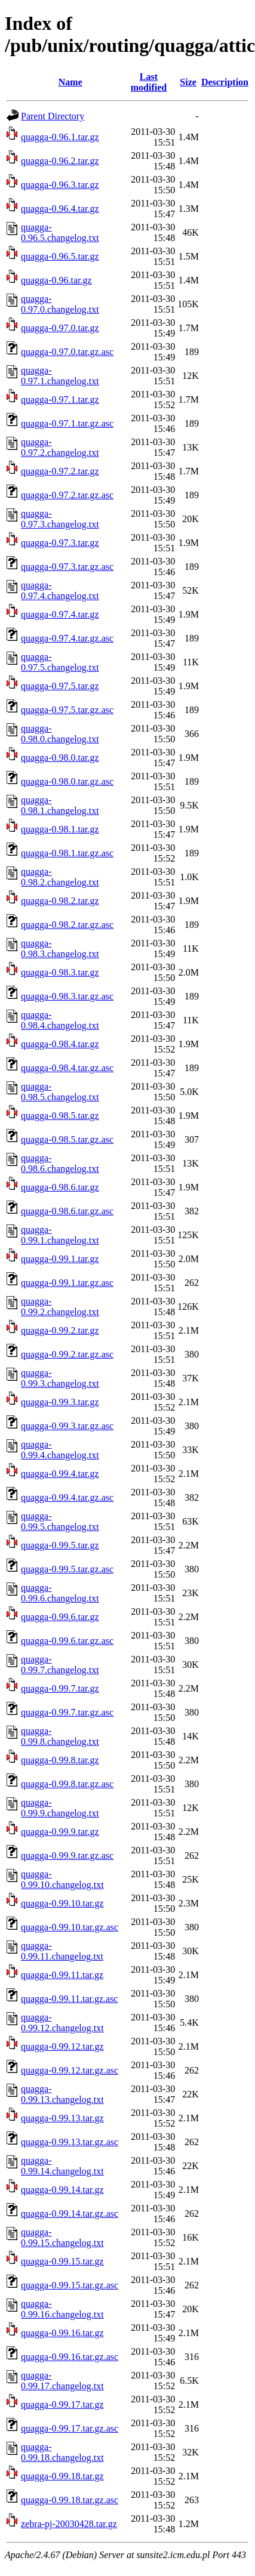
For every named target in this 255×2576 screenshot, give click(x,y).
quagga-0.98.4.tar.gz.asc (67, 1068)
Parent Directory (52, 116)
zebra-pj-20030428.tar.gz (69, 2524)
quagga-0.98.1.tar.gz (60, 829)
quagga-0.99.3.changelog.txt (60, 1378)
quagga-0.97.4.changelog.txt (60, 590)
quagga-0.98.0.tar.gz (60, 757)
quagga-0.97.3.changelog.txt (60, 518)
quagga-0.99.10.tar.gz (62, 1903)
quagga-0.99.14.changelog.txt (62, 2165)
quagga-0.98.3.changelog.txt (60, 948)
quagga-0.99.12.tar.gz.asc (69, 2070)
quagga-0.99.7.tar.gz (60, 1688)
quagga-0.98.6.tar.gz (60, 1187)
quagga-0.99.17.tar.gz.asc (69, 2428)
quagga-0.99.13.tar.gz (62, 2118)
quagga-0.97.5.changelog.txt (60, 662)
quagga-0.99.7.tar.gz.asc (67, 1712)
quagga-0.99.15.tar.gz (62, 2261)
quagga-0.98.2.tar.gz (60, 901)
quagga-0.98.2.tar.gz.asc (67, 925)
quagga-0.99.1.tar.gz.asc (67, 1283)
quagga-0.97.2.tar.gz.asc (67, 495)
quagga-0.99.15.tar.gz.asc (69, 2285)
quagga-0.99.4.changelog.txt (60, 1449)
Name (70, 82)
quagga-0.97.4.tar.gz (60, 614)
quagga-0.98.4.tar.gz (60, 1044)
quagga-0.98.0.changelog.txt (60, 733)
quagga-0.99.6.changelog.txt (60, 1592)
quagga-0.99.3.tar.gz (60, 1402)
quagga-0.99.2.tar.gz (60, 1330)
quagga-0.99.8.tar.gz (60, 1760)
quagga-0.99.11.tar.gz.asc (69, 1999)
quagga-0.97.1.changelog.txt (60, 375)
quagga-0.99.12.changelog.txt (62, 2022)
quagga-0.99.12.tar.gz (62, 2046)
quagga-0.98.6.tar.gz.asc (67, 1211)
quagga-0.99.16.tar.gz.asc (69, 2357)
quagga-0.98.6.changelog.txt (60, 1163)
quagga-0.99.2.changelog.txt (60, 1306)
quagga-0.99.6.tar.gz (60, 1617)
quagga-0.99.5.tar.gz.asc (67, 1569)
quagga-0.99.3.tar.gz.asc (67, 1426)
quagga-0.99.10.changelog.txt (62, 1879)
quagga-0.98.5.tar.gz (60, 1115)
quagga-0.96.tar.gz (56, 280)
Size (188, 82)
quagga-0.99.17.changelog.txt (62, 2380)
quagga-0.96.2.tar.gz (60, 161)
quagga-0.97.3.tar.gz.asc (67, 567)
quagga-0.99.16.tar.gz (62, 2333)
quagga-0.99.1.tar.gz (60, 1259)
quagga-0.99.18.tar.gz (62, 2476)
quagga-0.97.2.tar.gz (60, 471)
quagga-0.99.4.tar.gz (60, 1474)
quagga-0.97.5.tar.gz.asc (67, 710)
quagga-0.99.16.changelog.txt (62, 2309)
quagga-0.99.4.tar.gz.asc (67, 1497)
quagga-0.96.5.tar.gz (60, 256)
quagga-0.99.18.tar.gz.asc (69, 2500)
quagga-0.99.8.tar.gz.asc (67, 1784)
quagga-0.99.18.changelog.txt (62, 2452)
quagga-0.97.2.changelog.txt (60, 447)
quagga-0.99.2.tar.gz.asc (67, 1354)
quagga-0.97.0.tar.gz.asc (67, 352)
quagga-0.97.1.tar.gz (60, 399)
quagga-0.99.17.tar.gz (62, 2404)
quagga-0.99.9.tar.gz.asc (67, 1855)
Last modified (149, 82)
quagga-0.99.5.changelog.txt (60, 1521)
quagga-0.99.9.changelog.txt (60, 1807)
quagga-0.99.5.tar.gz (60, 1545)
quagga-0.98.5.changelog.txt (60, 1091)
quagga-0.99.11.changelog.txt (62, 1951)
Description (224, 82)
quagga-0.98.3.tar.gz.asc (67, 996)
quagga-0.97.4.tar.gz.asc (67, 638)
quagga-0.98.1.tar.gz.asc (67, 853)
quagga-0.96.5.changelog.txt (60, 232)
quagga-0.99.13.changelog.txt (62, 2094)
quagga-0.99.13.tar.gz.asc (69, 2142)
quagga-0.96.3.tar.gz (60, 185)
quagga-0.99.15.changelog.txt (62, 2237)
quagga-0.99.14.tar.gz (62, 2190)
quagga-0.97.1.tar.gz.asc (67, 423)
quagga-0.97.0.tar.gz (60, 328)
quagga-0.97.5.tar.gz (60, 686)
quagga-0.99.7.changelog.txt (60, 1664)
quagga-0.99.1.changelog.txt (60, 1234)
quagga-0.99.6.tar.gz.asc (67, 1641)
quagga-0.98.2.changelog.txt (60, 876)
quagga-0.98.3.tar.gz (60, 972)
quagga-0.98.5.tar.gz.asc (67, 1139)
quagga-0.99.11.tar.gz (62, 1975)
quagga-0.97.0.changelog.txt (60, 304)
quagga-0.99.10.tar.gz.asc (69, 1927)
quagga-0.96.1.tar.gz (60, 137)
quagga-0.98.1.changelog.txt (60, 805)
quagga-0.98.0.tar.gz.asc (67, 781)
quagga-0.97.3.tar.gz (60, 543)
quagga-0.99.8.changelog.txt (60, 1736)
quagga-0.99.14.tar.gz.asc (69, 2213)
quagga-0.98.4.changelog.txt (60, 1020)
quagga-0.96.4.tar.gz (60, 208)
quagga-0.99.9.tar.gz (60, 1832)
